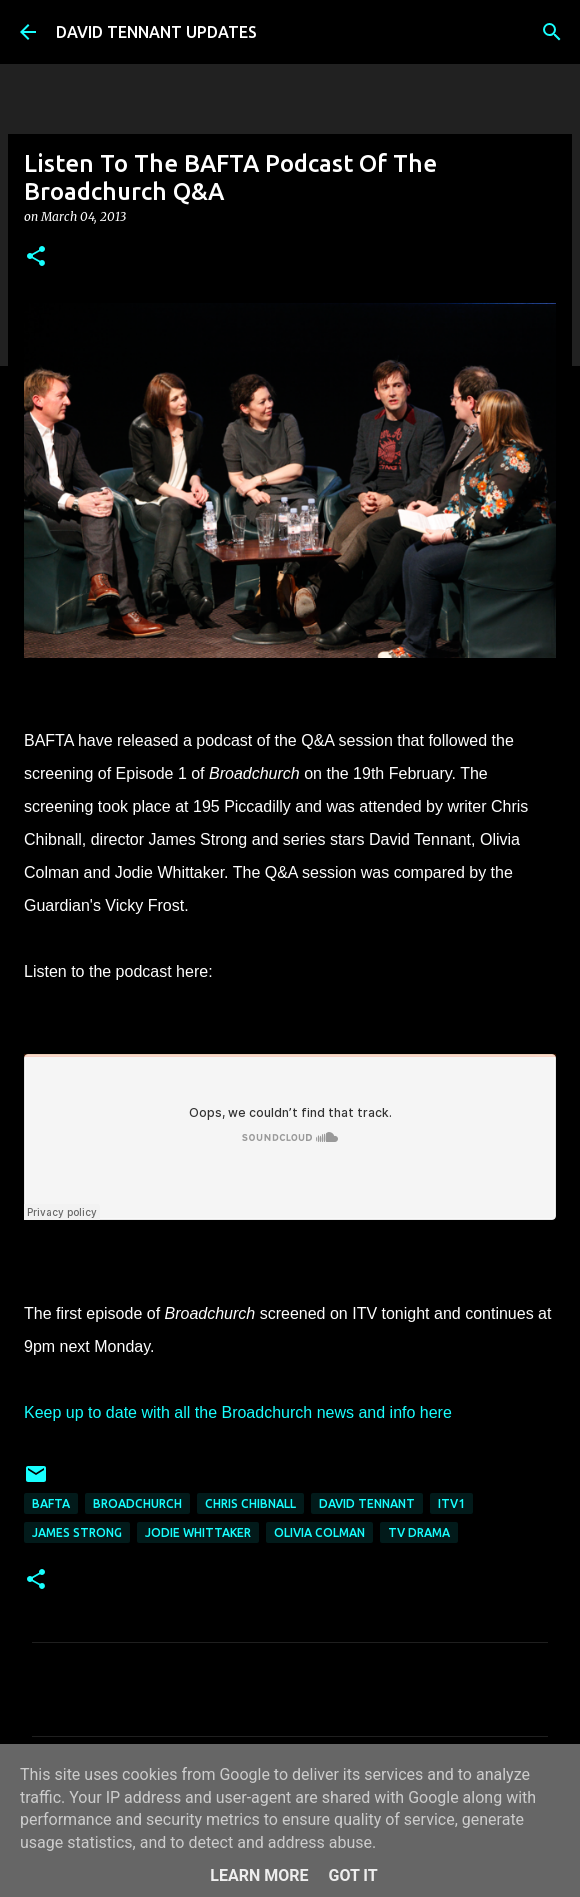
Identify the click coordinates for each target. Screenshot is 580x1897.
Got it (352, 1875)
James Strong (77, 1532)
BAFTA (51, 1503)
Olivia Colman (319, 1532)
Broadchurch (137, 1503)
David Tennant (367, 1503)
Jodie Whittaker (198, 1532)
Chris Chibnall (250, 1503)
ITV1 (451, 1503)
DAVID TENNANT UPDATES (156, 32)
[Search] (552, 32)
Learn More (259, 1875)
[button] (36, 257)
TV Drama (419, 1532)
